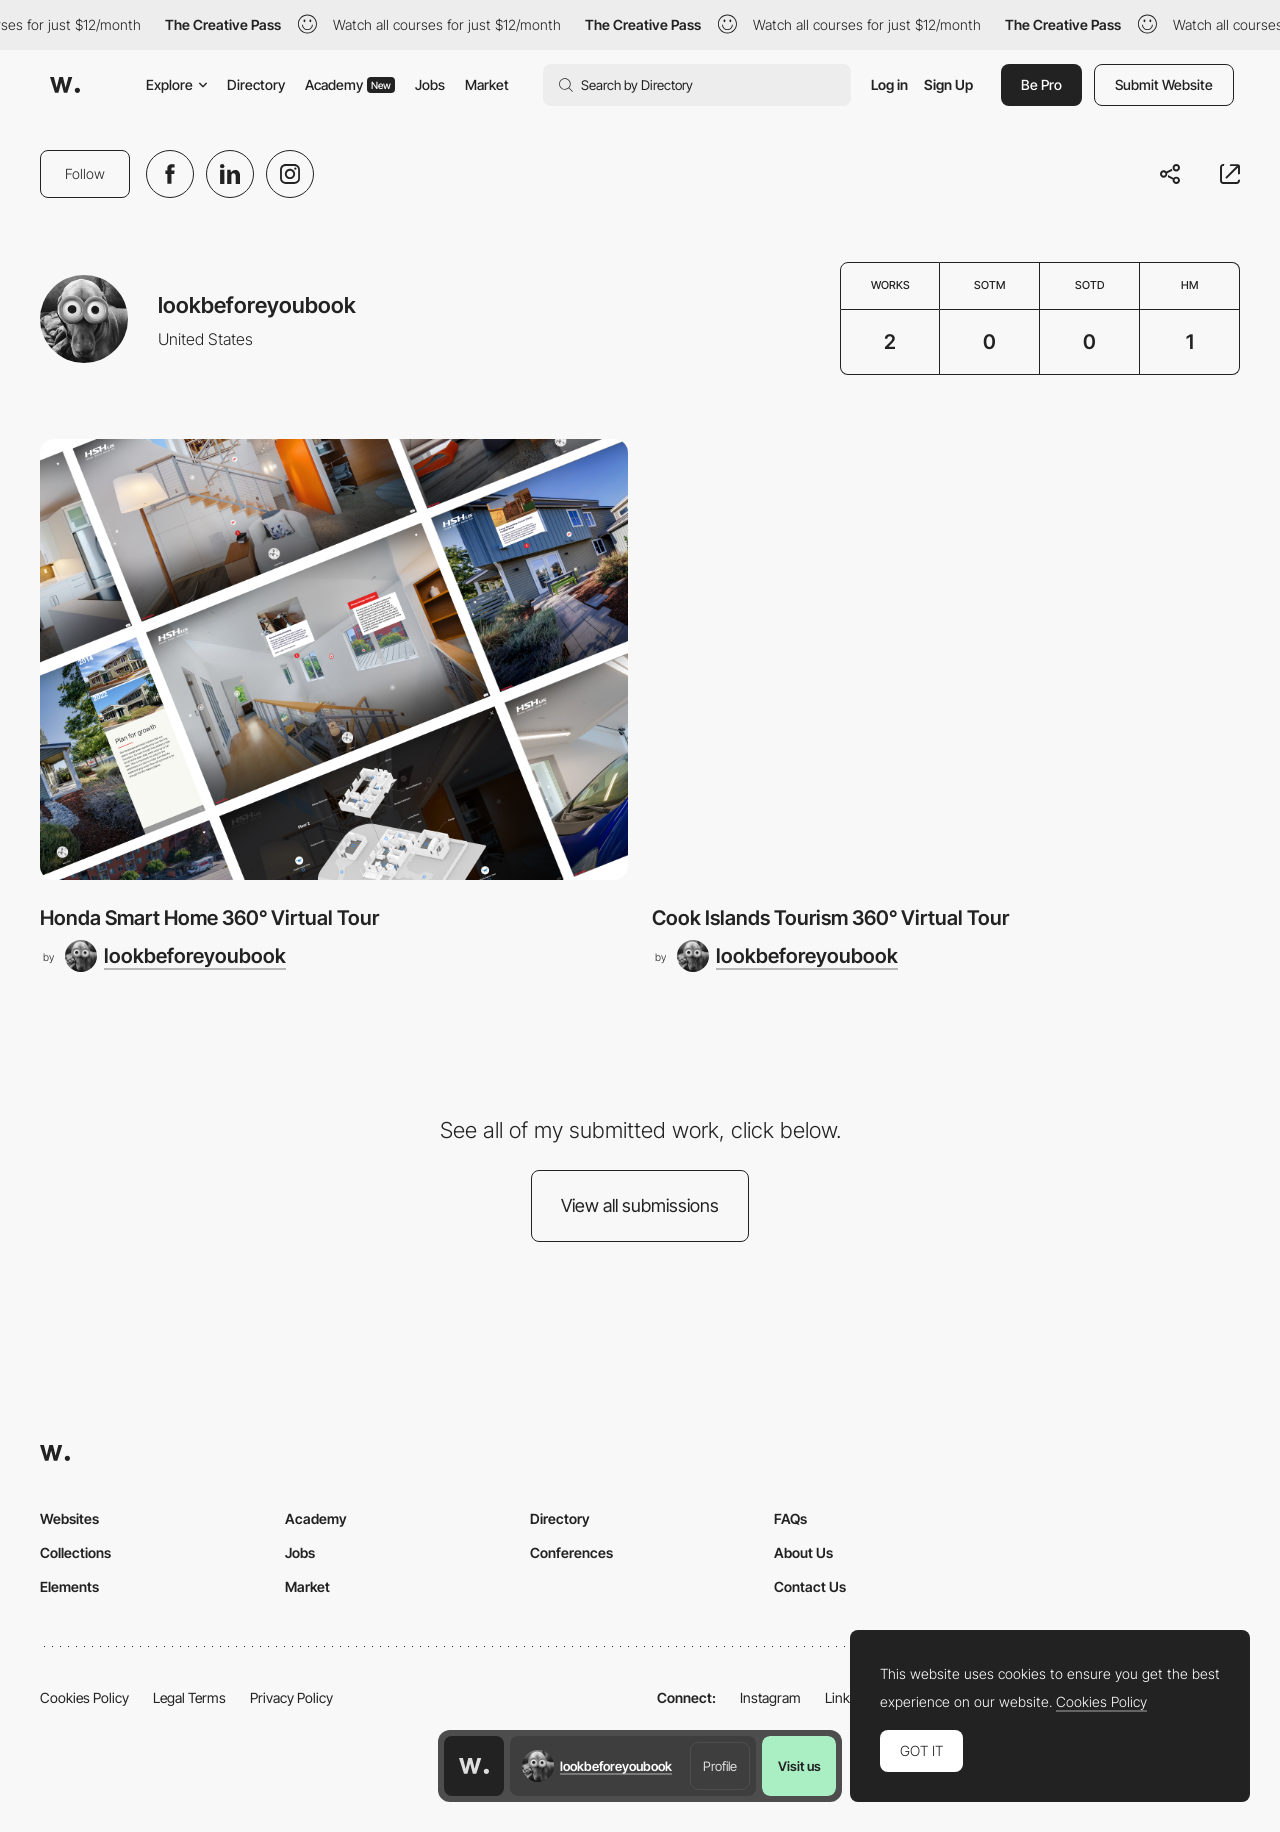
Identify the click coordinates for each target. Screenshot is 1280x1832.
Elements (69, 1586)
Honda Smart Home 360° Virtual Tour (209, 917)
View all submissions (640, 1205)
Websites (69, 1518)
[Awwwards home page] (474, 1766)
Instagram (770, 1697)
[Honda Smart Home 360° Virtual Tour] (334, 659)
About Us (803, 1552)
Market (487, 84)
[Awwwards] (65, 85)
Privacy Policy (291, 1697)
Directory (256, 84)
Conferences (571, 1552)
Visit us (799, 1766)
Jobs (430, 84)
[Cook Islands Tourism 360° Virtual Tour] (946, 659)
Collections (75, 1552)
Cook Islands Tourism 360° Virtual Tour (830, 917)
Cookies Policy (84, 1697)
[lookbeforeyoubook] (175, 956)
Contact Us (810, 1586)
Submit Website (1164, 84)
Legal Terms (189, 1697)
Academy (350, 84)
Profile (720, 1766)
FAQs (790, 1518)
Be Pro (1041, 84)
